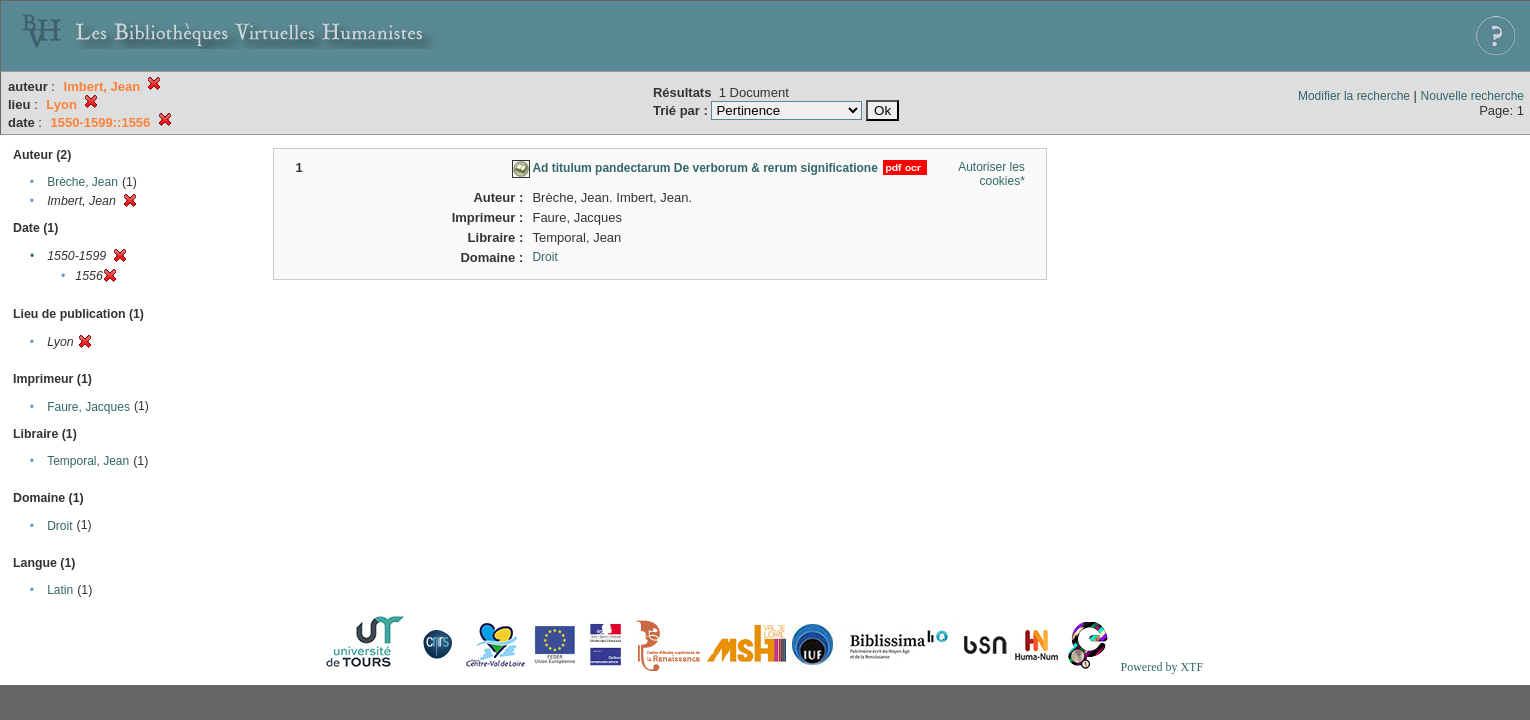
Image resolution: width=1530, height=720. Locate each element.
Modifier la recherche (1354, 96)
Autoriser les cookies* (991, 174)
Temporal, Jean (88, 461)
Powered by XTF (1161, 667)
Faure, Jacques (88, 407)
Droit (59, 526)
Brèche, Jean (82, 182)
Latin (60, 590)
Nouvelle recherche (1472, 96)
